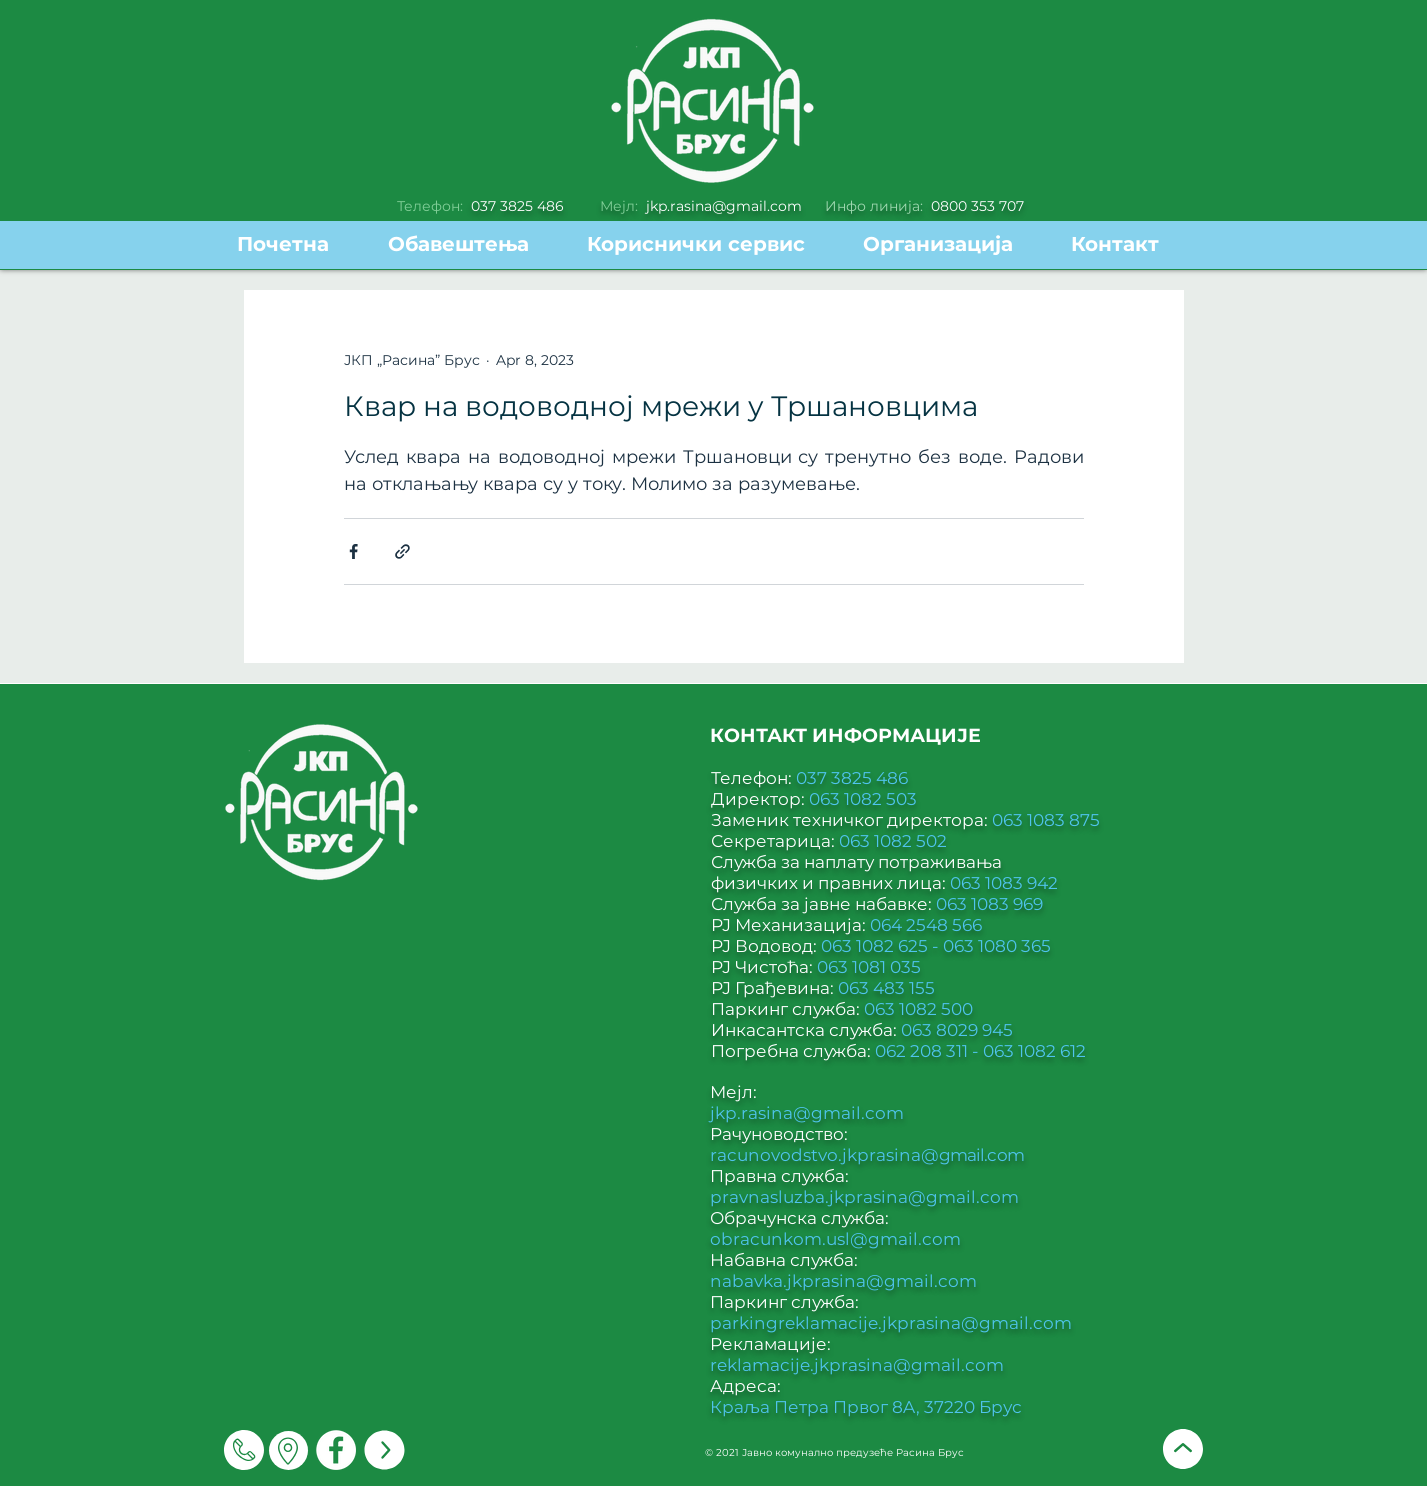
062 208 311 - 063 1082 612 (980, 1051)
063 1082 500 (918, 1009)
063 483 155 (886, 988)
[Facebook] (336, 1450)
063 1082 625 (876, 946)
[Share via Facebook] (353, 551)
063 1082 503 (863, 799)
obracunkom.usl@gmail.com (835, 1239)
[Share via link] (402, 551)
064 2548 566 (926, 925)
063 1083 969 (989, 904)
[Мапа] (288, 1450)
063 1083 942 (1004, 883)
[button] (710, 244)
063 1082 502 (893, 841)
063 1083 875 (1046, 820)
